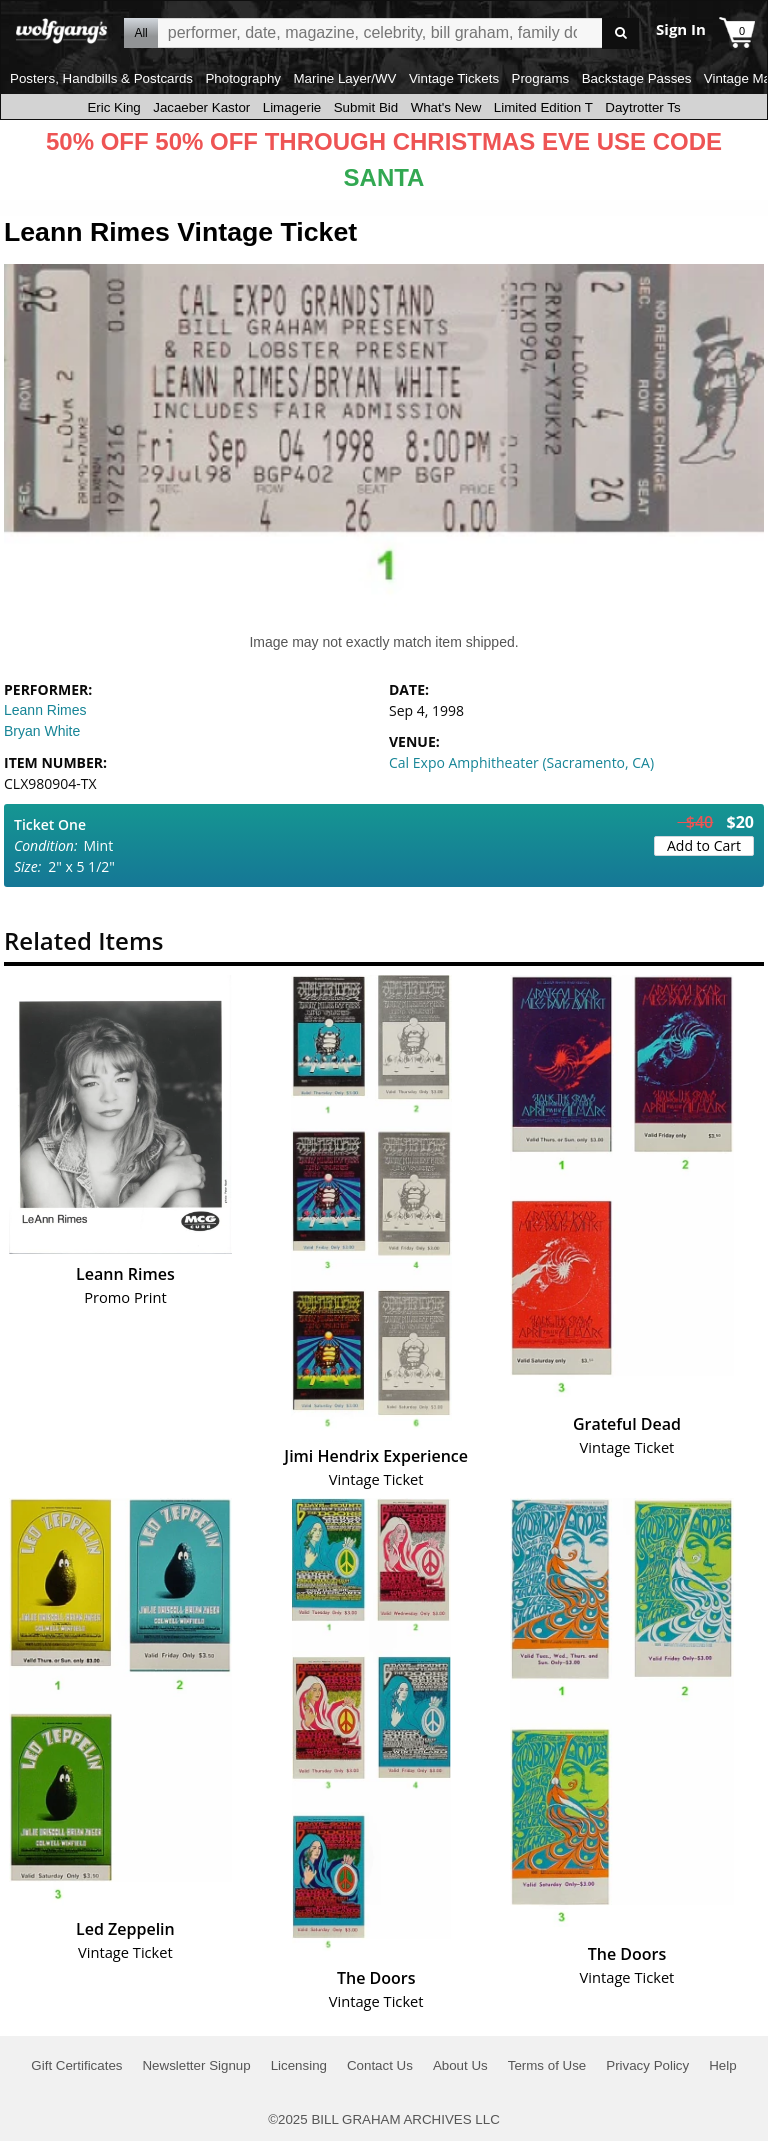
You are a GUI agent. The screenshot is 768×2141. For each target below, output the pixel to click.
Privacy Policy (647, 2065)
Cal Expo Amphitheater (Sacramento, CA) (521, 762)
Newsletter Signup (196, 2065)
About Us (460, 2065)
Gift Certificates (76, 2065)
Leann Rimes (45, 710)
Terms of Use (547, 2065)
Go (620, 33)
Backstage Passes (637, 78)
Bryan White (42, 731)
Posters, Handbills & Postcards (101, 78)
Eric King (113, 107)
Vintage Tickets (454, 78)
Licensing (299, 2065)
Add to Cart (704, 845)
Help (722, 2065)
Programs (541, 78)
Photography (243, 78)
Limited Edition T (543, 107)
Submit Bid (366, 107)
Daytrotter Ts (642, 107)
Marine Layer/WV (344, 78)
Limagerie (292, 107)
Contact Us (380, 2065)
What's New (446, 107)
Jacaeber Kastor (201, 107)
